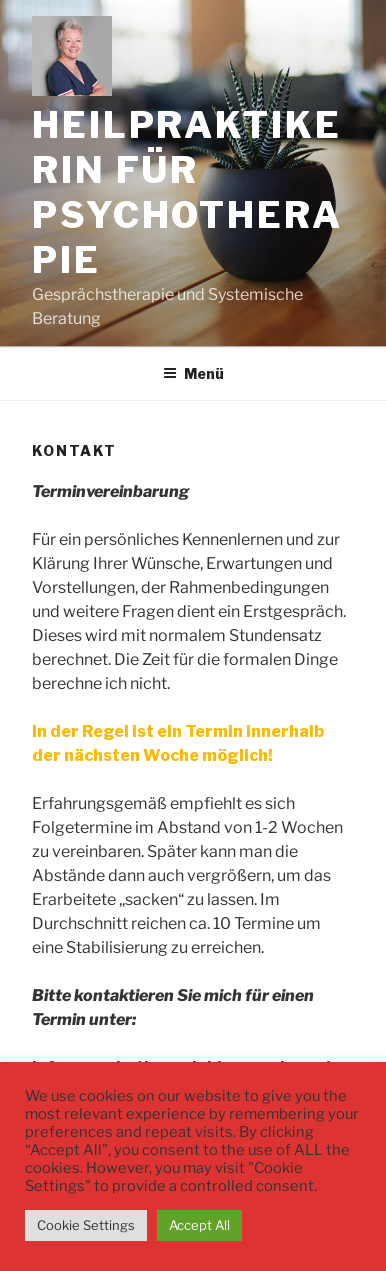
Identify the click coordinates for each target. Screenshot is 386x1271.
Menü (193, 373)
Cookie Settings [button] (86, 1225)
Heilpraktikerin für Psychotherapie (187, 192)
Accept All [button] (199, 1225)
